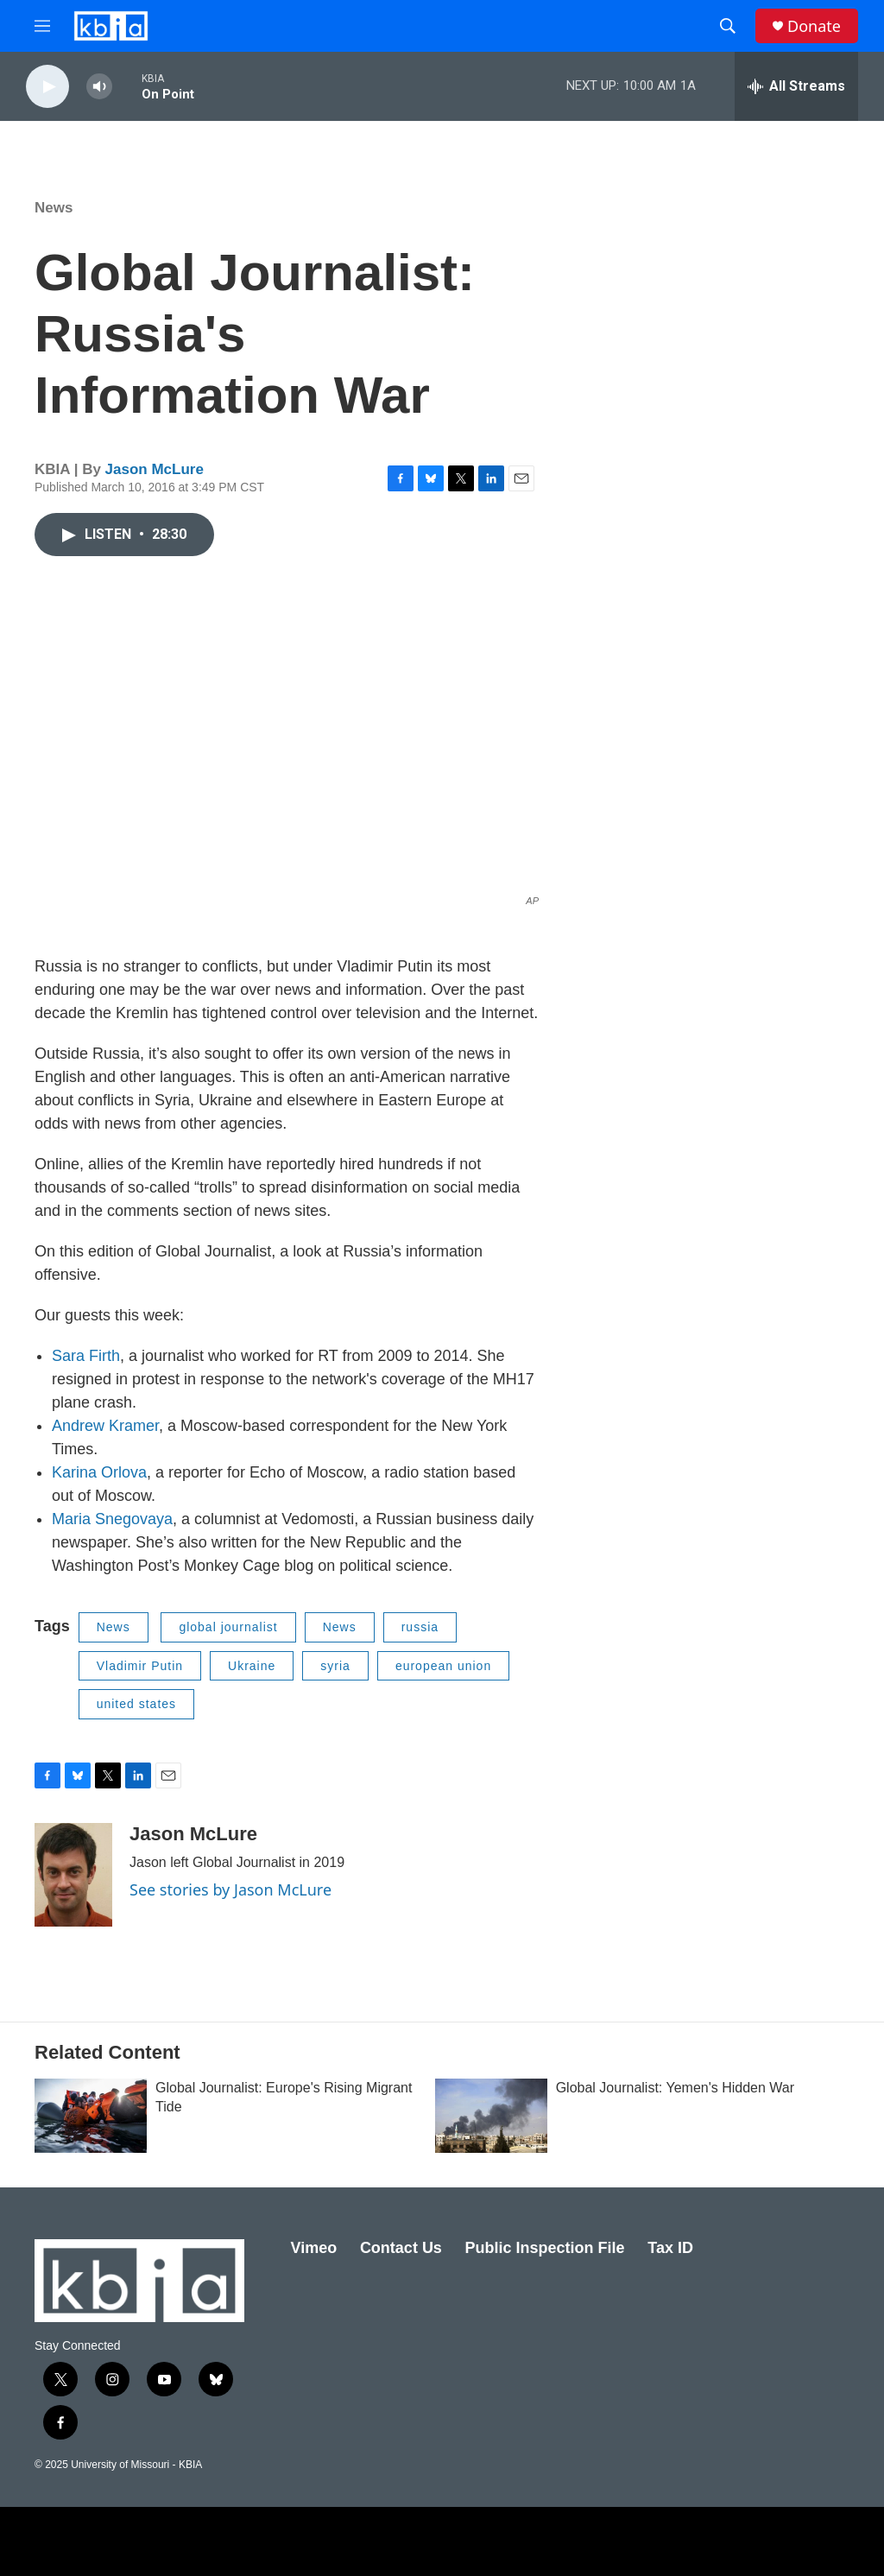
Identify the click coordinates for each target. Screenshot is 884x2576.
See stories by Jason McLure (230, 1889)
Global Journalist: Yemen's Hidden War (675, 2087)
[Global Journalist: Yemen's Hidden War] (491, 2116)
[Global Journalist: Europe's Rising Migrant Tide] (91, 2116)
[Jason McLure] (73, 1875)
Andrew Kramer (105, 1425)
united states (136, 1704)
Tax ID (670, 2247)
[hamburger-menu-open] (42, 26)
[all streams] (796, 86)
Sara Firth (86, 1355)
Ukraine (251, 1666)
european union (443, 1666)
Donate (814, 26)
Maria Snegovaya (112, 1519)
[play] (47, 87)
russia (420, 1627)
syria (335, 1666)
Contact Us (401, 2247)
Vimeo (314, 2247)
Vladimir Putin (140, 1666)
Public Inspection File (545, 2247)
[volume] (99, 86)
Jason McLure (154, 469)
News (54, 207)
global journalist (228, 1627)
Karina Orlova (99, 1472)
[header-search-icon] (727, 26)
